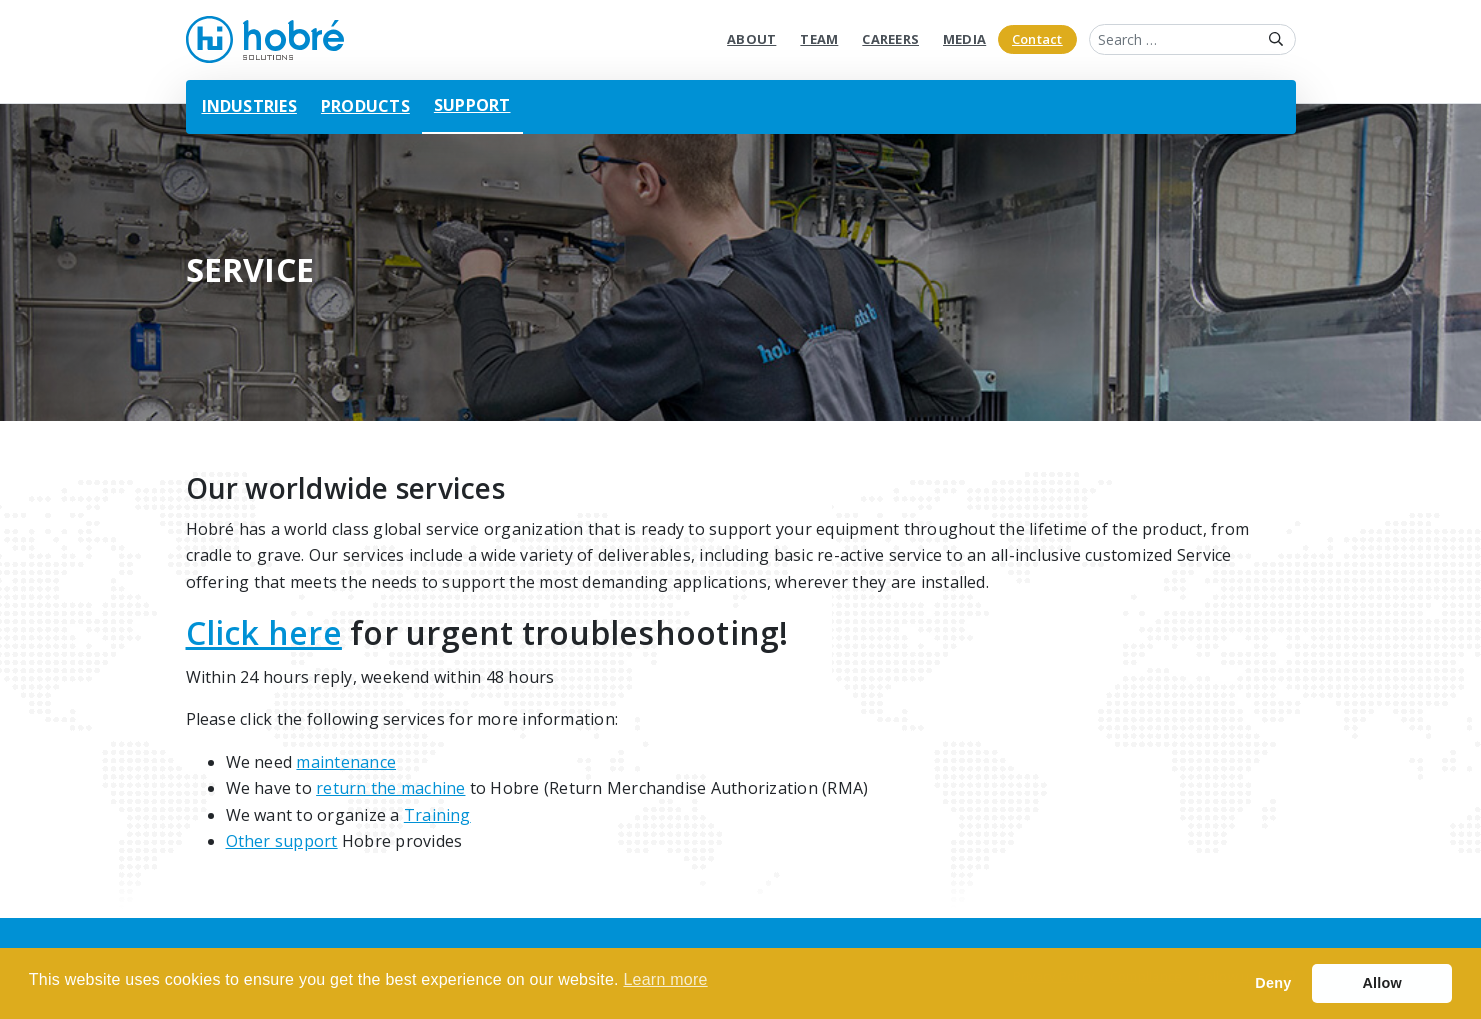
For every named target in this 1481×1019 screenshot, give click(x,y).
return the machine (390, 788)
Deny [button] (1273, 983)
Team (819, 39)
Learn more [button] (665, 979)
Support (472, 105)
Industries (249, 106)
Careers (890, 39)
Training (437, 815)
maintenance (346, 762)
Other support (282, 841)
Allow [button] (1382, 983)
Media (964, 39)
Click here (264, 632)
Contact (1037, 39)
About (751, 39)
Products (365, 106)
